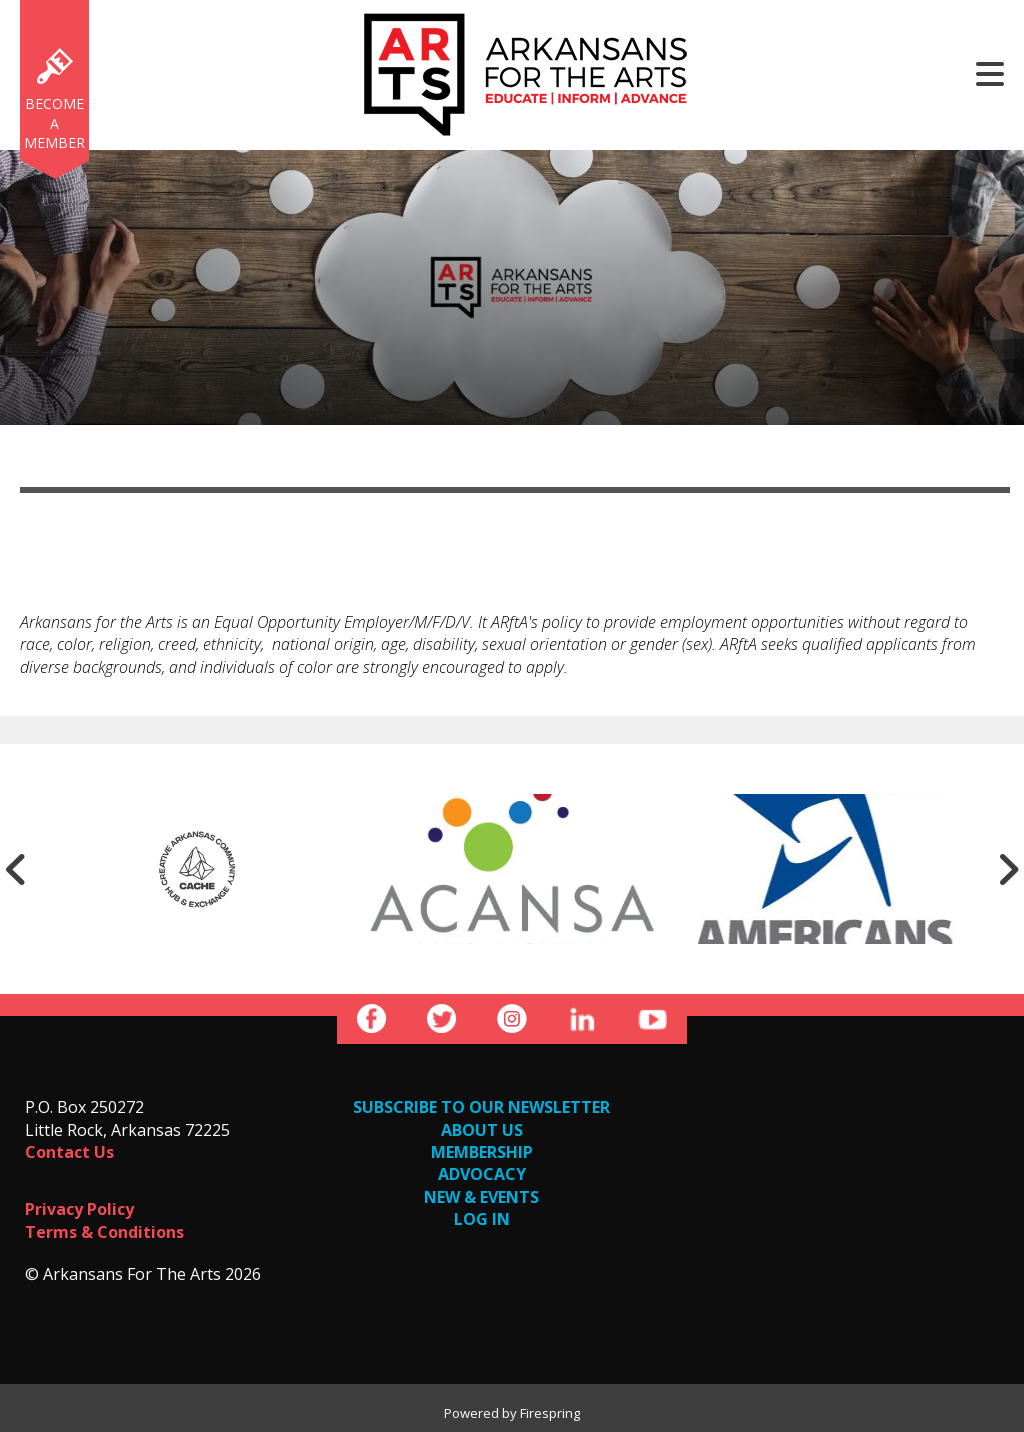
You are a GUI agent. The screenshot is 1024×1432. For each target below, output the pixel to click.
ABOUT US (482, 1130)
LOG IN (482, 1219)
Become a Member (54, 123)
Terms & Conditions (104, 1232)
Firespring (550, 1413)
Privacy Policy (79, 1209)
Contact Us (69, 1152)
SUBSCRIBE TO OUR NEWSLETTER (481, 1107)
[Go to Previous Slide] (16, 869)
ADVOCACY (482, 1174)
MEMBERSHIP (482, 1152)
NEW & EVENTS (481, 1197)
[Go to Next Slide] (1008, 869)
